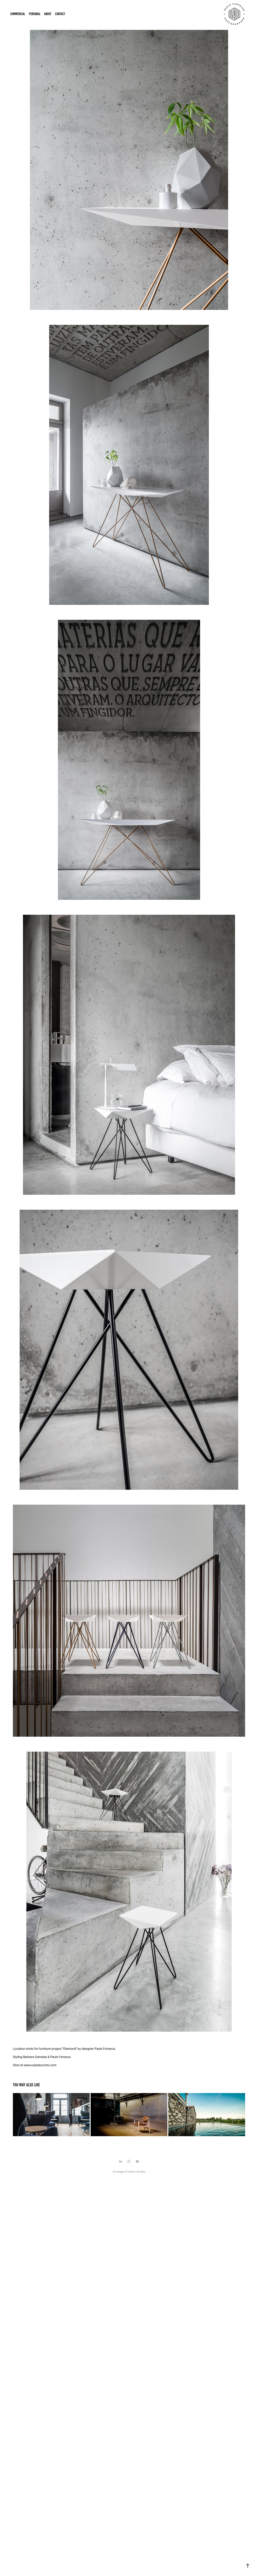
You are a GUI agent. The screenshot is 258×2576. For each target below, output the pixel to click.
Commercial (17, 14)
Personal (35, 14)
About (47, 14)
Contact (60, 14)
